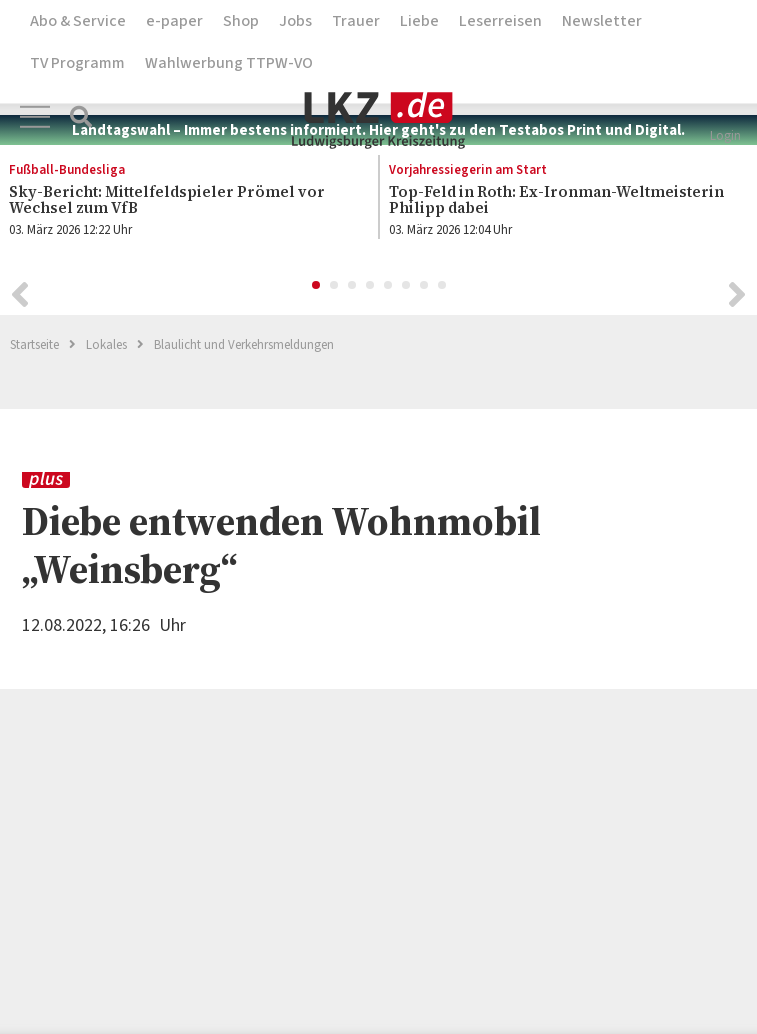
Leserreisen (500, 21)
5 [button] (389, 289)
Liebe (419, 21)
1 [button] (317, 289)
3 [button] (353, 289)
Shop (241, 21)
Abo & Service (78, 21)
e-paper (174, 21)
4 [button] (371, 289)
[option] (558, 204)
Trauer (356, 21)
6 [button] (407, 289)
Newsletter (602, 21)
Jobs (295, 21)
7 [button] (425, 289)
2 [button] (335, 289)
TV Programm (77, 63)
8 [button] (443, 289)
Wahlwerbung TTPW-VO (229, 63)
